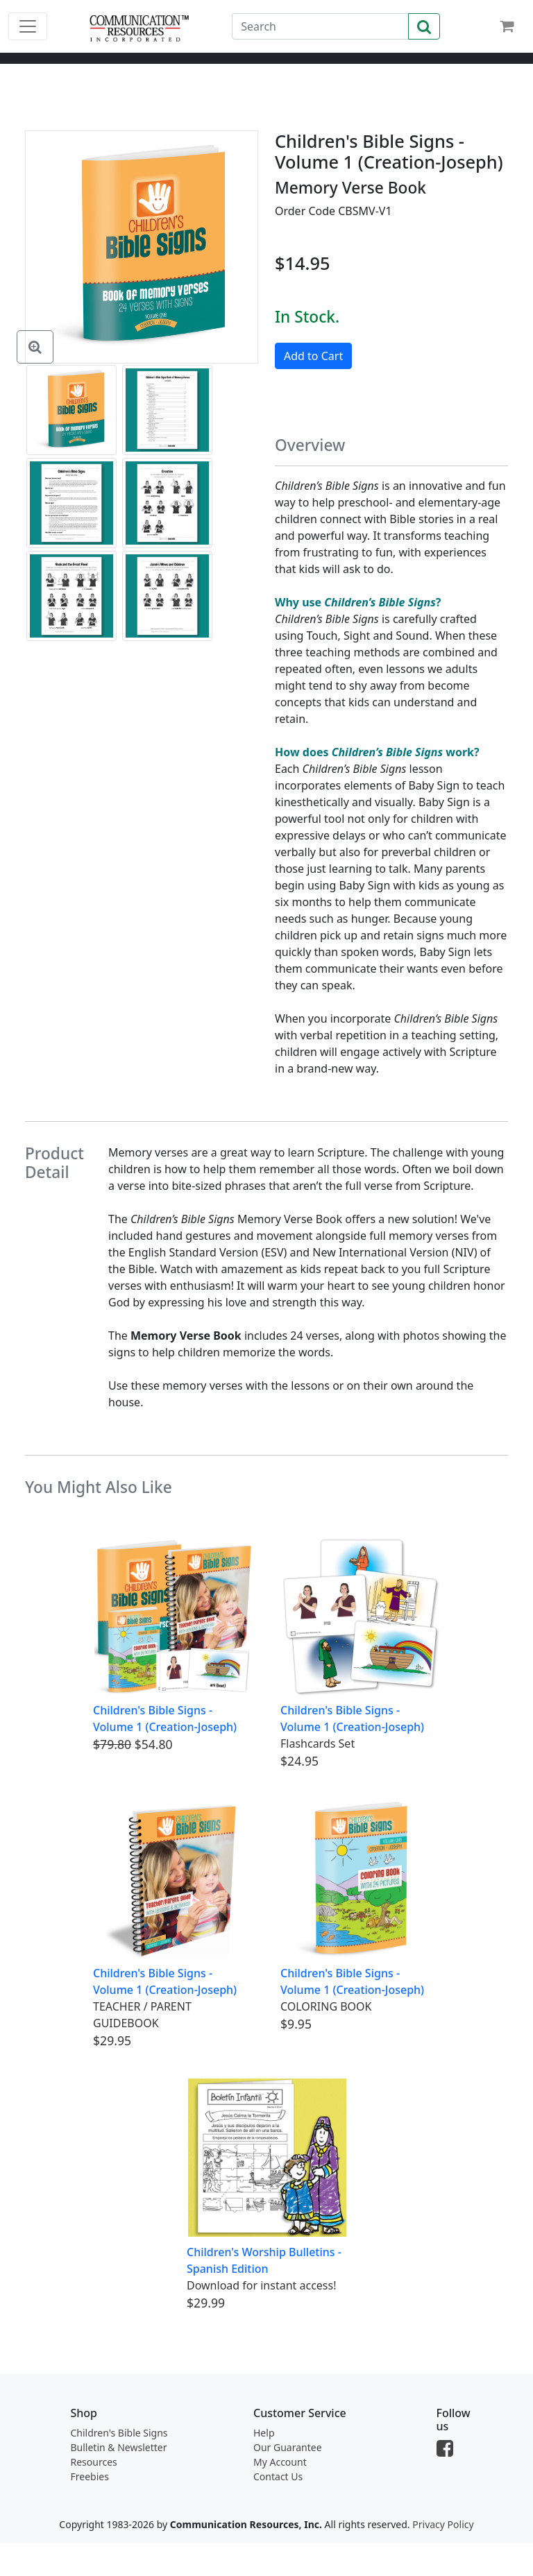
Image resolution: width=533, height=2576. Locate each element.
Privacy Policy (442, 2524)
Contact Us (278, 2476)
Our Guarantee (287, 2447)
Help (264, 2432)
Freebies (90, 2476)
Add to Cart (313, 356)
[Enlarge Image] (35, 347)
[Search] (320, 26)
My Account (280, 2461)
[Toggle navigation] (27, 26)
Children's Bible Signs (119, 2432)
